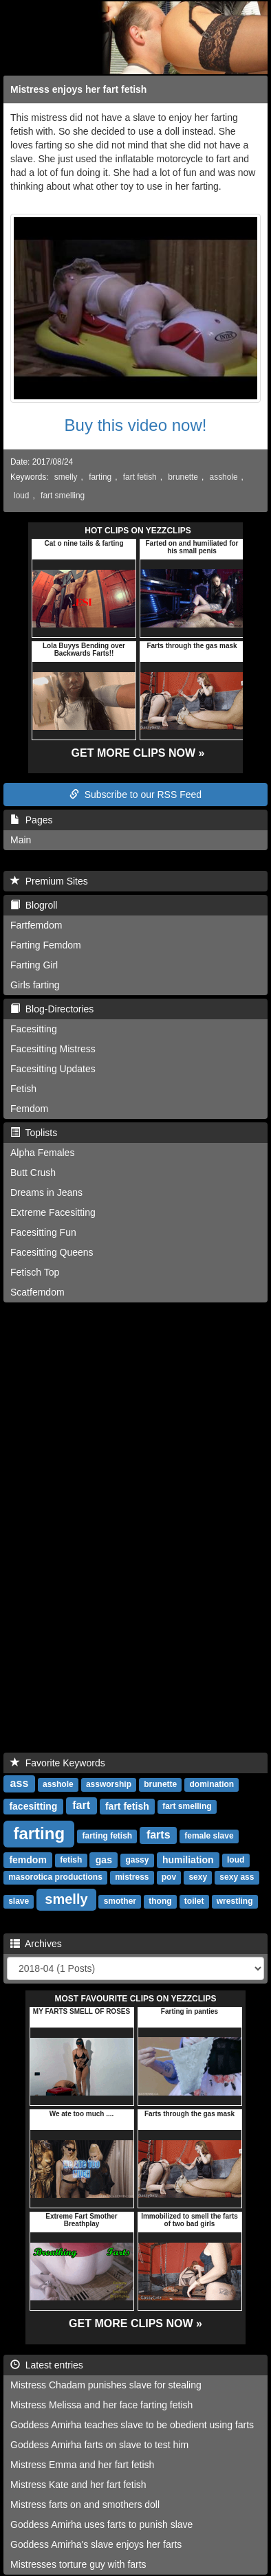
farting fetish (108, 1836)
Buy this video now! (136, 425)
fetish (71, 1860)
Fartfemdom (36, 925)
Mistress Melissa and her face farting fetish (101, 2404)
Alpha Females (42, 1152)
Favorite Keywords (57, 1762)
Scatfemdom (37, 1292)
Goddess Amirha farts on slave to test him (99, 2444)
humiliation (188, 1859)
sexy (197, 1877)
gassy (137, 1860)
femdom (27, 1859)
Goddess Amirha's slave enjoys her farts (96, 2544)
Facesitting (33, 1028)
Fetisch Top (34, 1272)
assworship (108, 1784)
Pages (31, 819)
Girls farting (35, 984)
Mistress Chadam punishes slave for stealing (106, 2384)
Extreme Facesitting (53, 1212)
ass (19, 1783)
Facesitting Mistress (53, 1048)
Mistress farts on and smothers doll (85, 2504)
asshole (224, 477)
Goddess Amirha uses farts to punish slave (101, 2524)
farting (100, 477)
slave (18, 1901)
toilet (194, 1901)
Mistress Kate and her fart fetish (78, 2484)
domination (212, 1784)
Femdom (29, 1108)
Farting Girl (34, 964)
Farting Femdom (45, 945)
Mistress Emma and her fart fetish (82, 2464)
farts (159, 1835)
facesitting (33, 1805)
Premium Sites (49, 881)
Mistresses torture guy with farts (78, 2564)
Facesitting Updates (53, 1068)
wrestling (235, 1901)
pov (169, 1877)
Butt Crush (33, 1172)
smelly (66, 477)
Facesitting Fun (43, 1232)
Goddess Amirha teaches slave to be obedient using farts (132, 2424)
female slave (208, 1836)
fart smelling (63, 495)
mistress (132, 1877)
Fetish (23, 1088)
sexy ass (236, 1877)
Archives (36, 1943)
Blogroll (33, 905)
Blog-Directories (52, 1008)
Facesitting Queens (52, 1252)
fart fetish (140, 477)
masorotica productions (55, 1877)
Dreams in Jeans (46, 1192)
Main (20, 839)
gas (104, 1859)
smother (120, 1901)
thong (160, 1901)
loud (21, 495)
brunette (183, 477)
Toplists (33, 1132)
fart (81, 1805)
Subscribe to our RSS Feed (135, 794)
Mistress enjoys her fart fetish (78, 89)
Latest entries (46, 2365)
